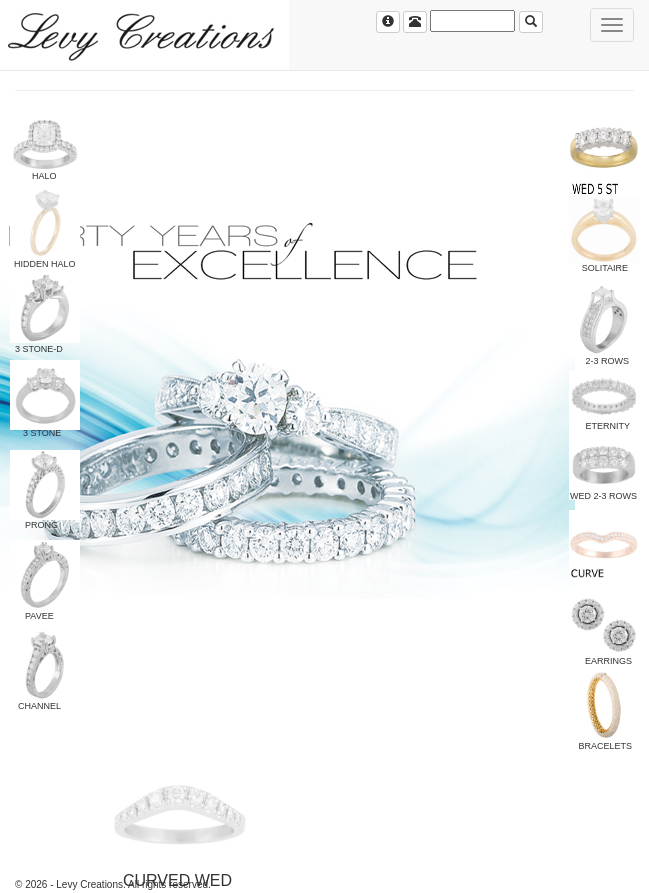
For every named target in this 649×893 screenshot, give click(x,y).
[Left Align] (388, 22)
